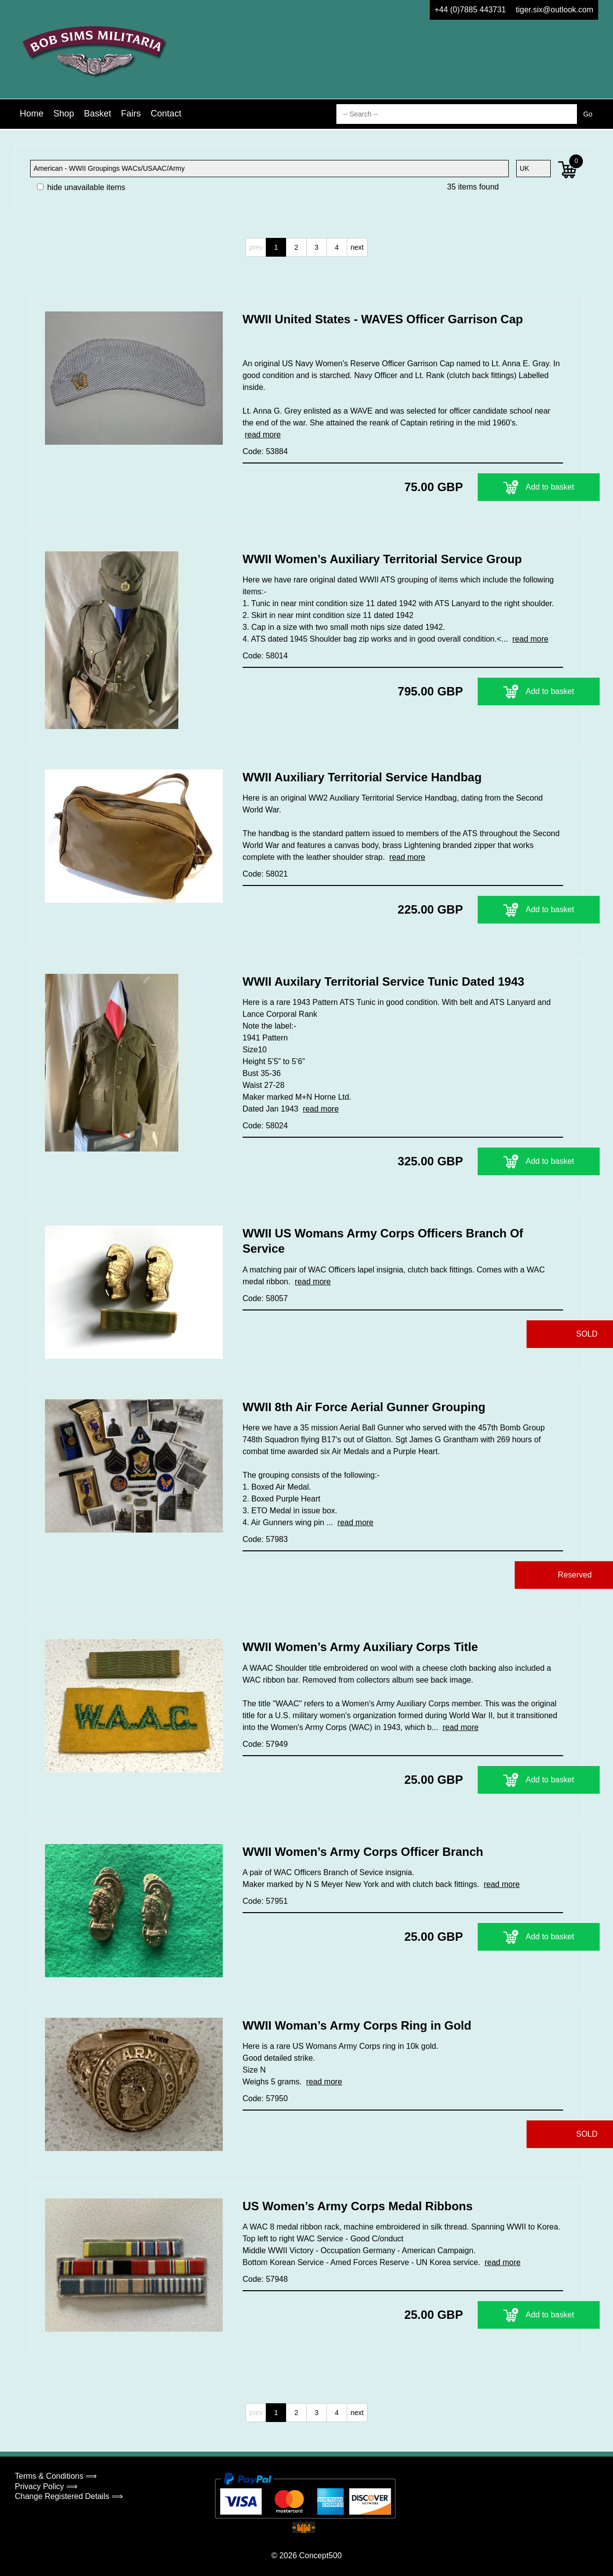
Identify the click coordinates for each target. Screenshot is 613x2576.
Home (31, 113)
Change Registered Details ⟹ (69, 2496)
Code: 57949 (265, 1744)
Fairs (131, 113)
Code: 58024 (265, 1125)
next (357, 247)
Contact (166, 113)
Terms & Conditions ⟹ (56, 2476)
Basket (97, 113)
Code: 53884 (265, 451)
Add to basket (501, 487)
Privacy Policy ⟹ (46, 2486)
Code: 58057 (265, 1298)
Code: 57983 (265, 1539)
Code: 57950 (265, 2098)
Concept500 (320, 2555)
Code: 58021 (265, 874)
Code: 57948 (265, 2279)
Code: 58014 (265, 656)
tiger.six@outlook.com (554, 9)
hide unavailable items (81, 187)
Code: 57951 (265, 1901)
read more (263, 434)
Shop (63, 113)
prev (255, 247)
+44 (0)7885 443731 (470, 9)
